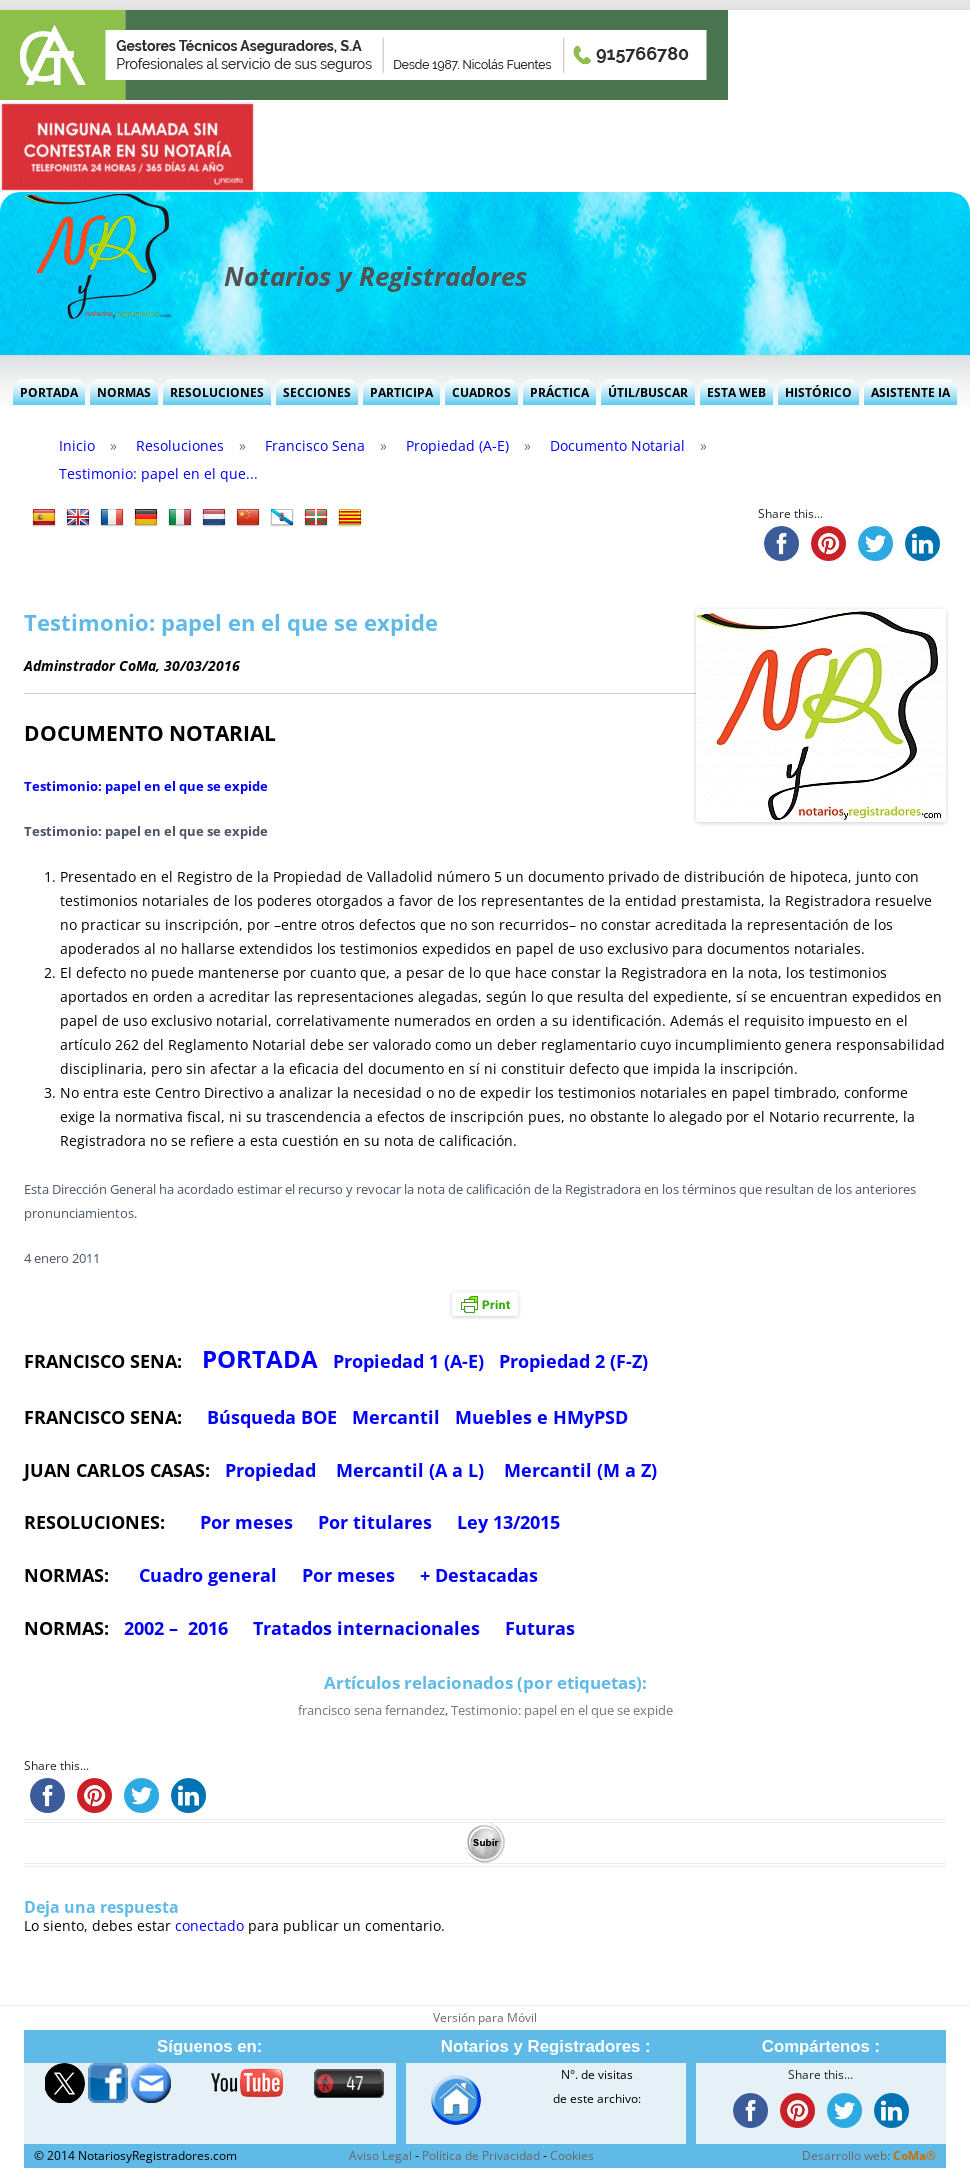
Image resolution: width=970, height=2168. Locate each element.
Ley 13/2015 (508, 1522)
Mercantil (396, 1417)
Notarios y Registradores (375, 276)
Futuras (540, 1628)
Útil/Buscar (648, 392)
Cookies (572, 2155)
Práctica (559, 392)
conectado (209, 1925)
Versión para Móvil (485, 2017)
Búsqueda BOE (272, 1417)
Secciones (317, 392)
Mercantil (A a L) (410, 1470)
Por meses (246, 1522)
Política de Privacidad (481, 2155)
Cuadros (481, 392)
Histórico (818, 392)
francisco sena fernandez (371, 1710)
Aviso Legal (380, 2155)
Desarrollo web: (869, 2155)
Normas (124, 392)
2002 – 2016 (176, 1628)
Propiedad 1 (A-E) (408, 1361)
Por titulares (375, 1522)
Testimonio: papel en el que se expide (146, 786)
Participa (401, 392)
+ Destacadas (479, 1575)
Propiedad (270, 1470)
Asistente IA (910, 392)
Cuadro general (205, 1575)
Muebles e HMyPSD (541, 1417)
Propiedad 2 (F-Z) (573, 1361)
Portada (49, 392)
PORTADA (260, 1358)
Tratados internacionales (366, 1628)
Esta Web (736, 392)
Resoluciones (217, 392)
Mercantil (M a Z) (580, 1470)
